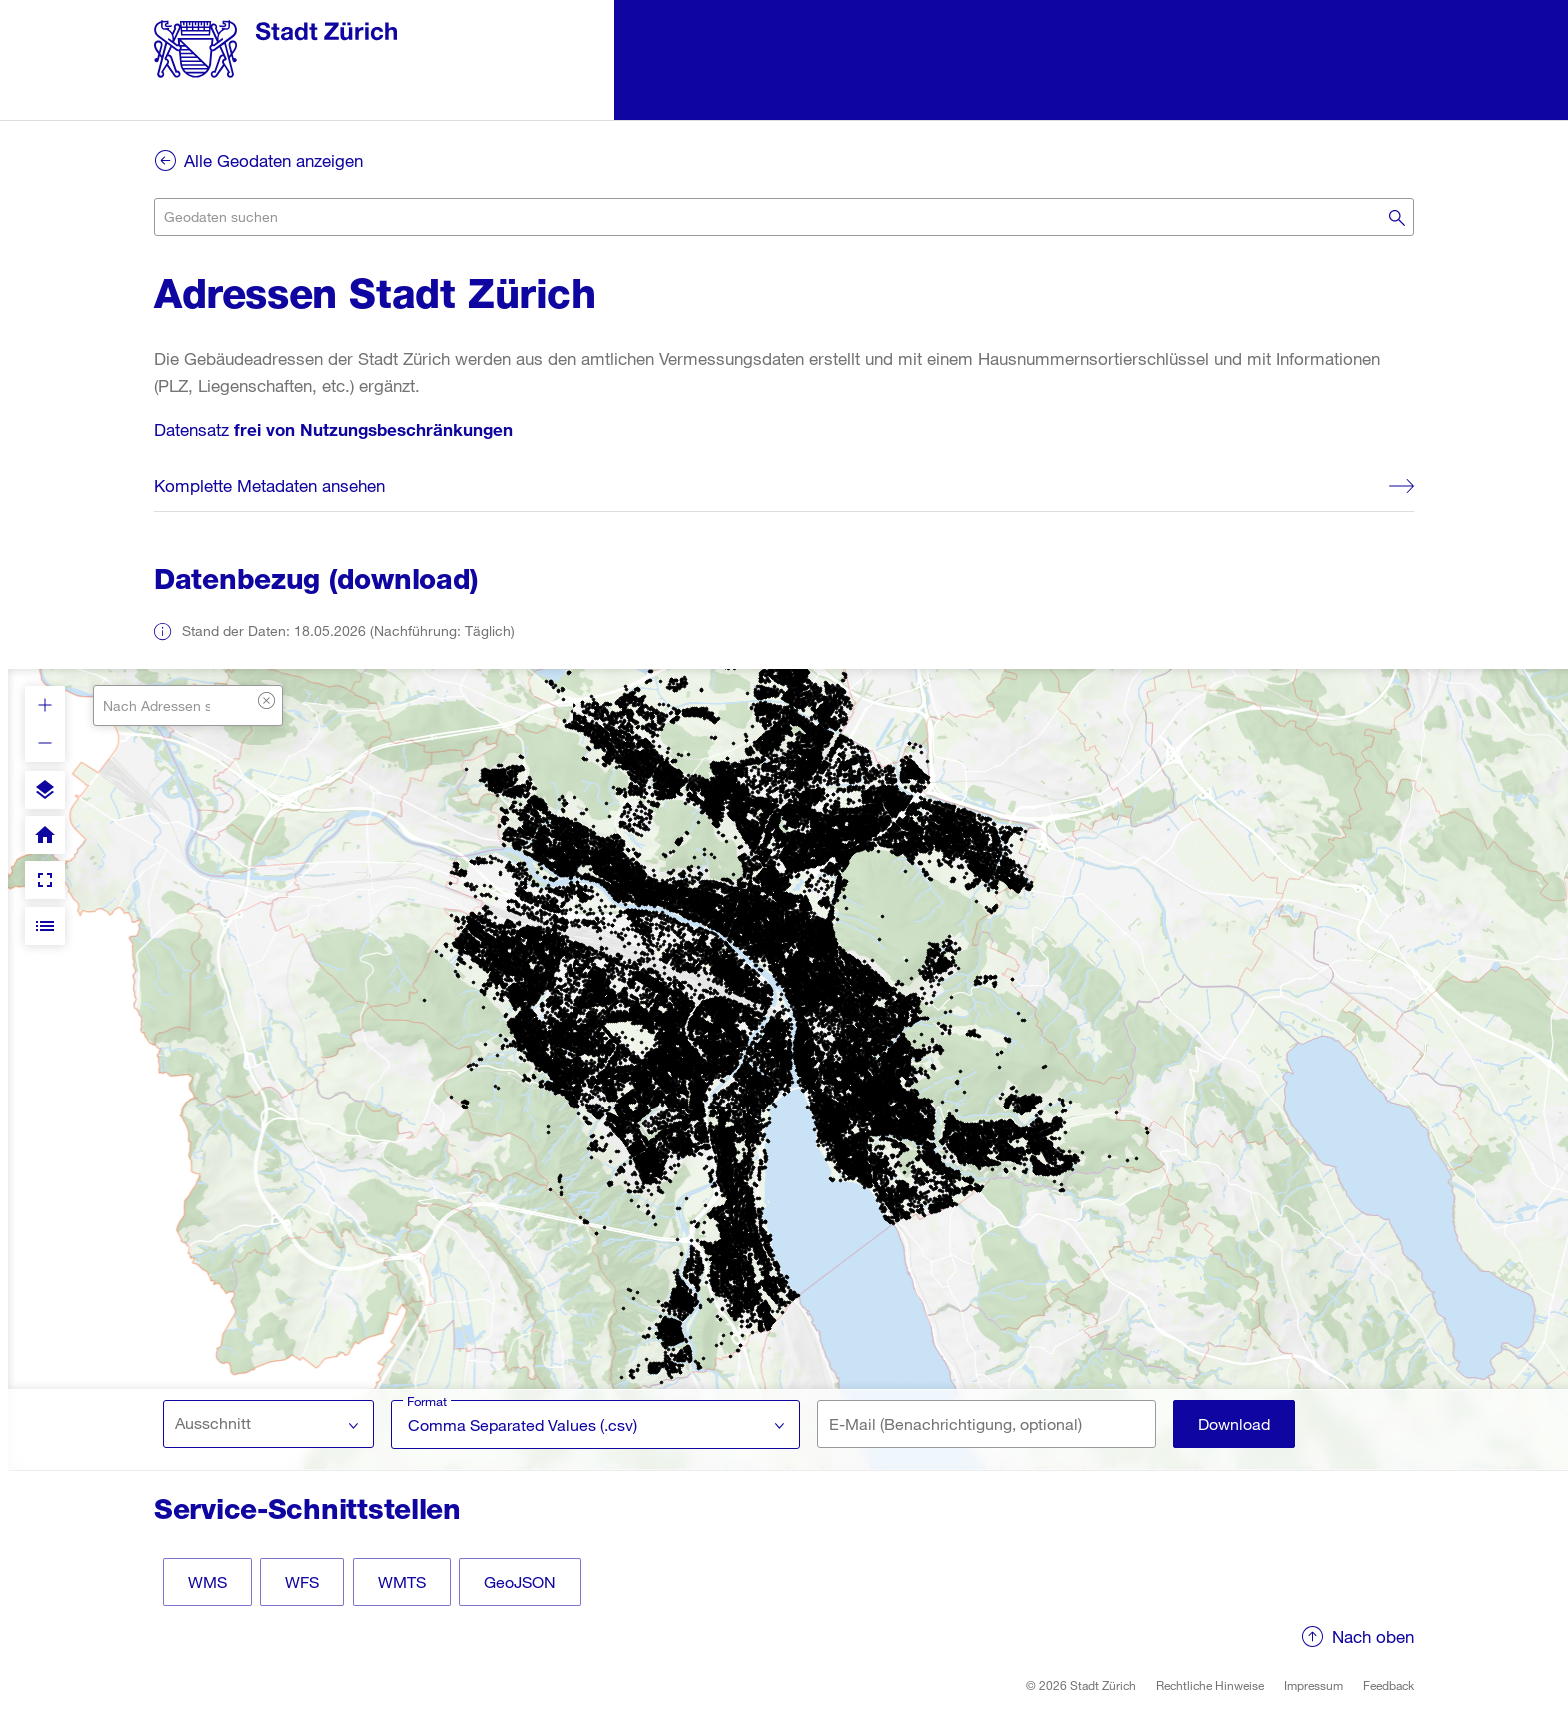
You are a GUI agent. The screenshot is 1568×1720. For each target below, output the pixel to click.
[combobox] (784, 217)
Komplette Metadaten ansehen (269, 485)
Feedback (1388, 1685)
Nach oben (1373, 1636)
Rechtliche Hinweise (1210, 1685)
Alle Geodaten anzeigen (273, 160)
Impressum (1313, 1685)
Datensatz (333, 429)
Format (427, 1401)
